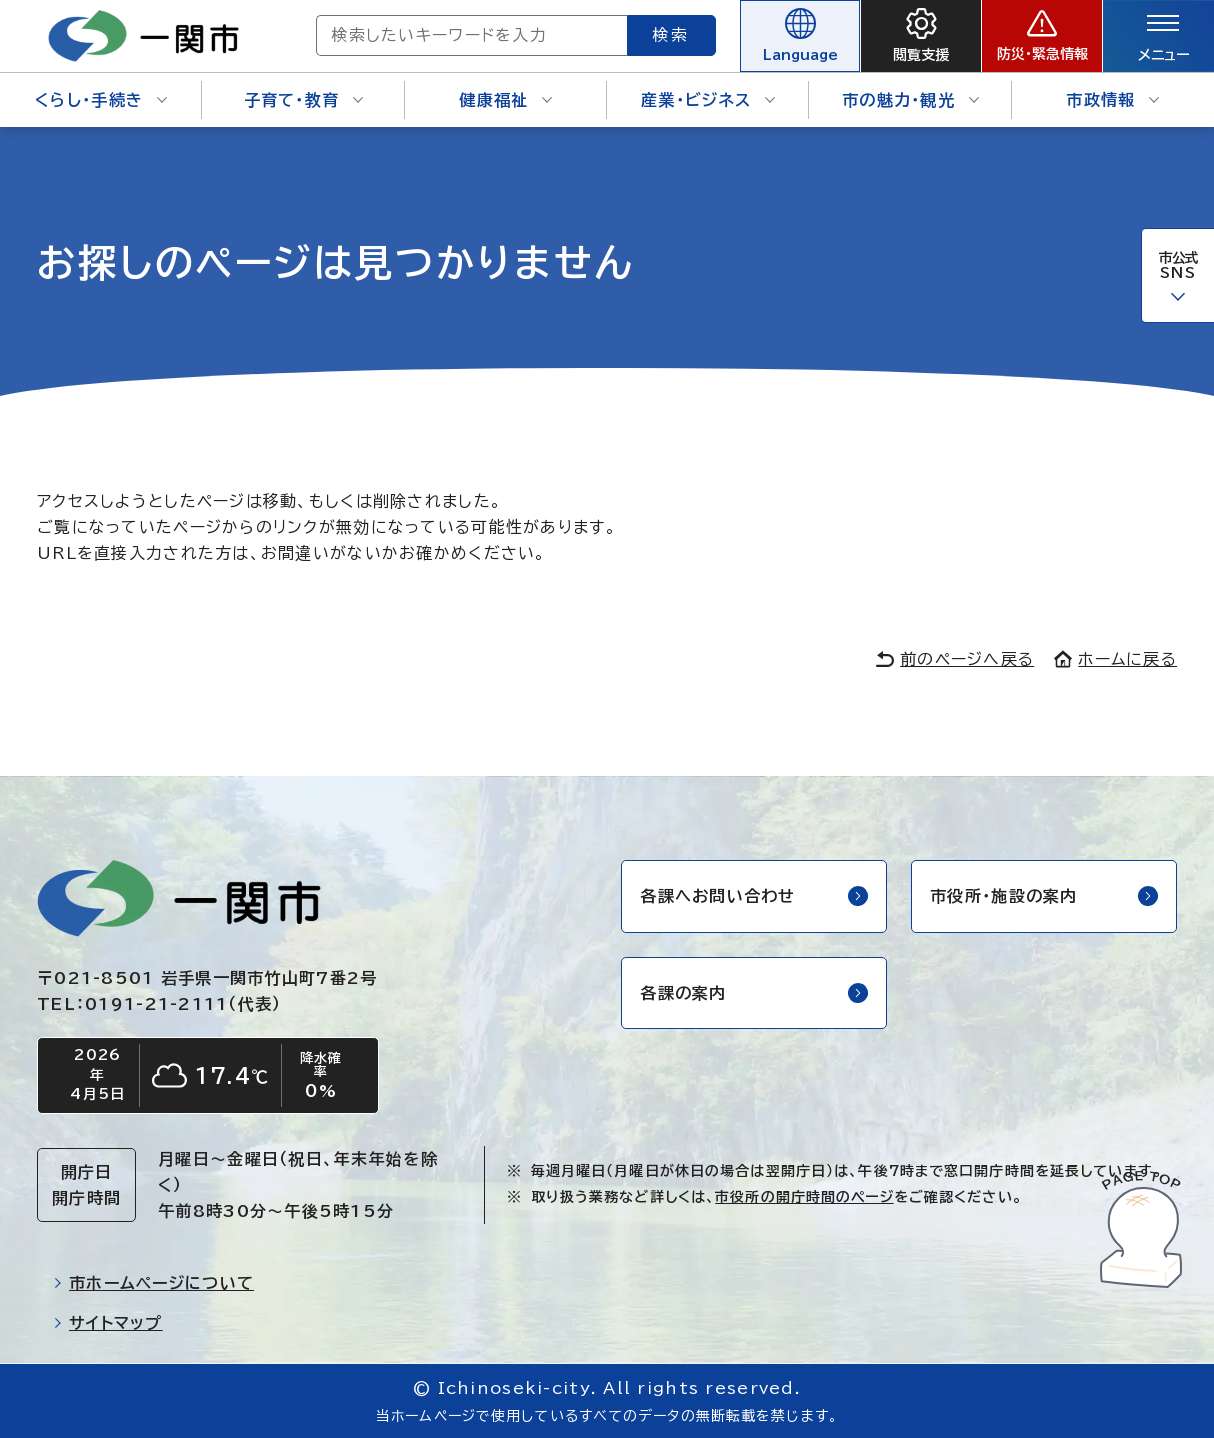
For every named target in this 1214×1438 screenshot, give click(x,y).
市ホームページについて (153, 1283)
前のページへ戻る (955, 659)
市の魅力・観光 (910, 100)
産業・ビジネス (708, 100)
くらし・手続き (101, 100)
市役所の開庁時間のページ (804, 1197)
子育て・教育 (304, 100)
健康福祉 (505, 100)
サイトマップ (108, 1323)
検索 (672, 35)
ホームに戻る (1115, 659)
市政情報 (1112, 100)
